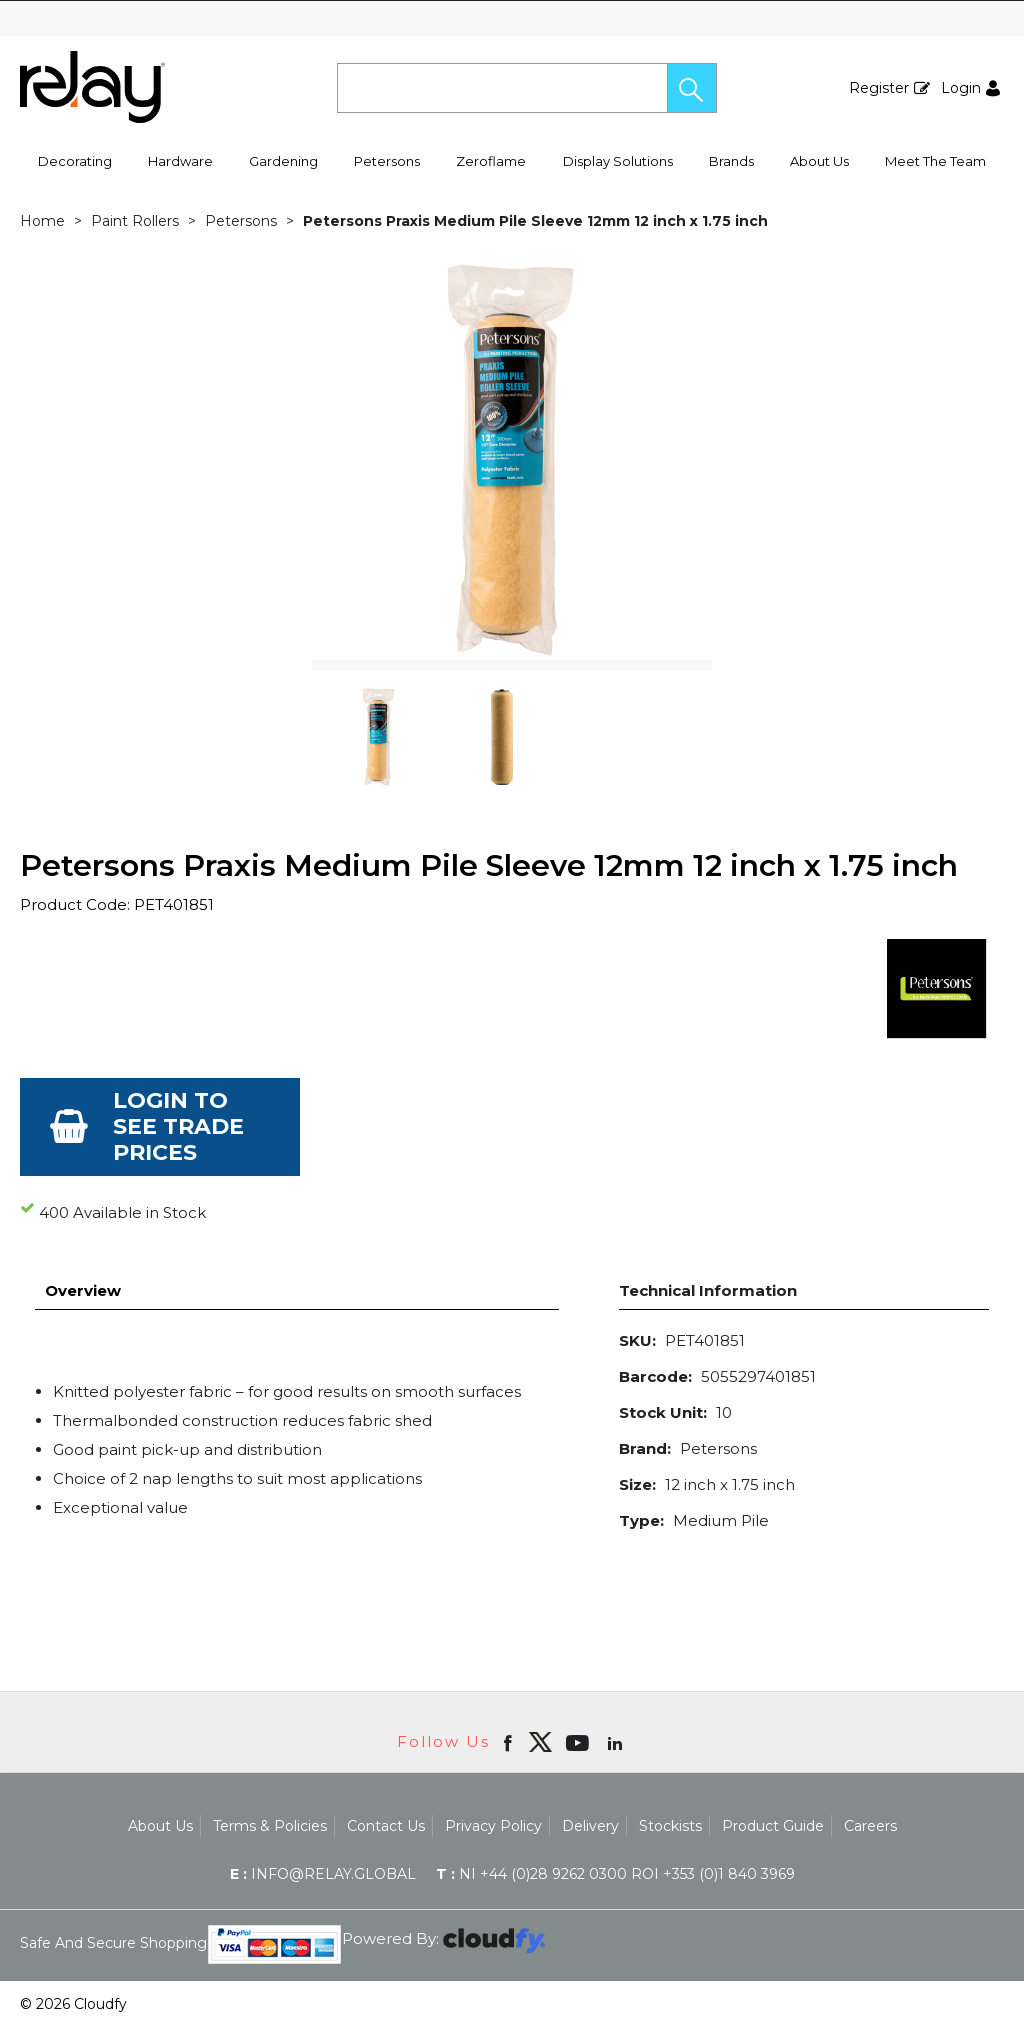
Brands (731, 161)
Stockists (670, 1826)
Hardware (180, 161)
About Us (819, 161)
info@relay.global (323, 1874)
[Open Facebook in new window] (509, 1742)
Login (961, 88)
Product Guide (773, 1826)
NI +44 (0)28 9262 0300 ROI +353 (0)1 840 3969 (615, 1874)
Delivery (590, 1826)
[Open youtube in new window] (579, 1742)
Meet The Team (935, 161)
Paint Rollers (135, 221)
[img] (540, 1742)
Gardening (283, 161)
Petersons (387, 161)
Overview (83, 1290)
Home (42, 221)
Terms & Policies (270, 1826)
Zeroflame (491, 161)
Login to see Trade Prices (178, 1126)
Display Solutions (618, 161)
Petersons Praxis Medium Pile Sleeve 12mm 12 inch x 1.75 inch (535, 221)
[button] (692, 88)
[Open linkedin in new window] (617, 1742)
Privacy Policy (493, 1826)
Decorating (75, 161)
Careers (870, 1826)
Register (879, 88)
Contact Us (386, 1826)
